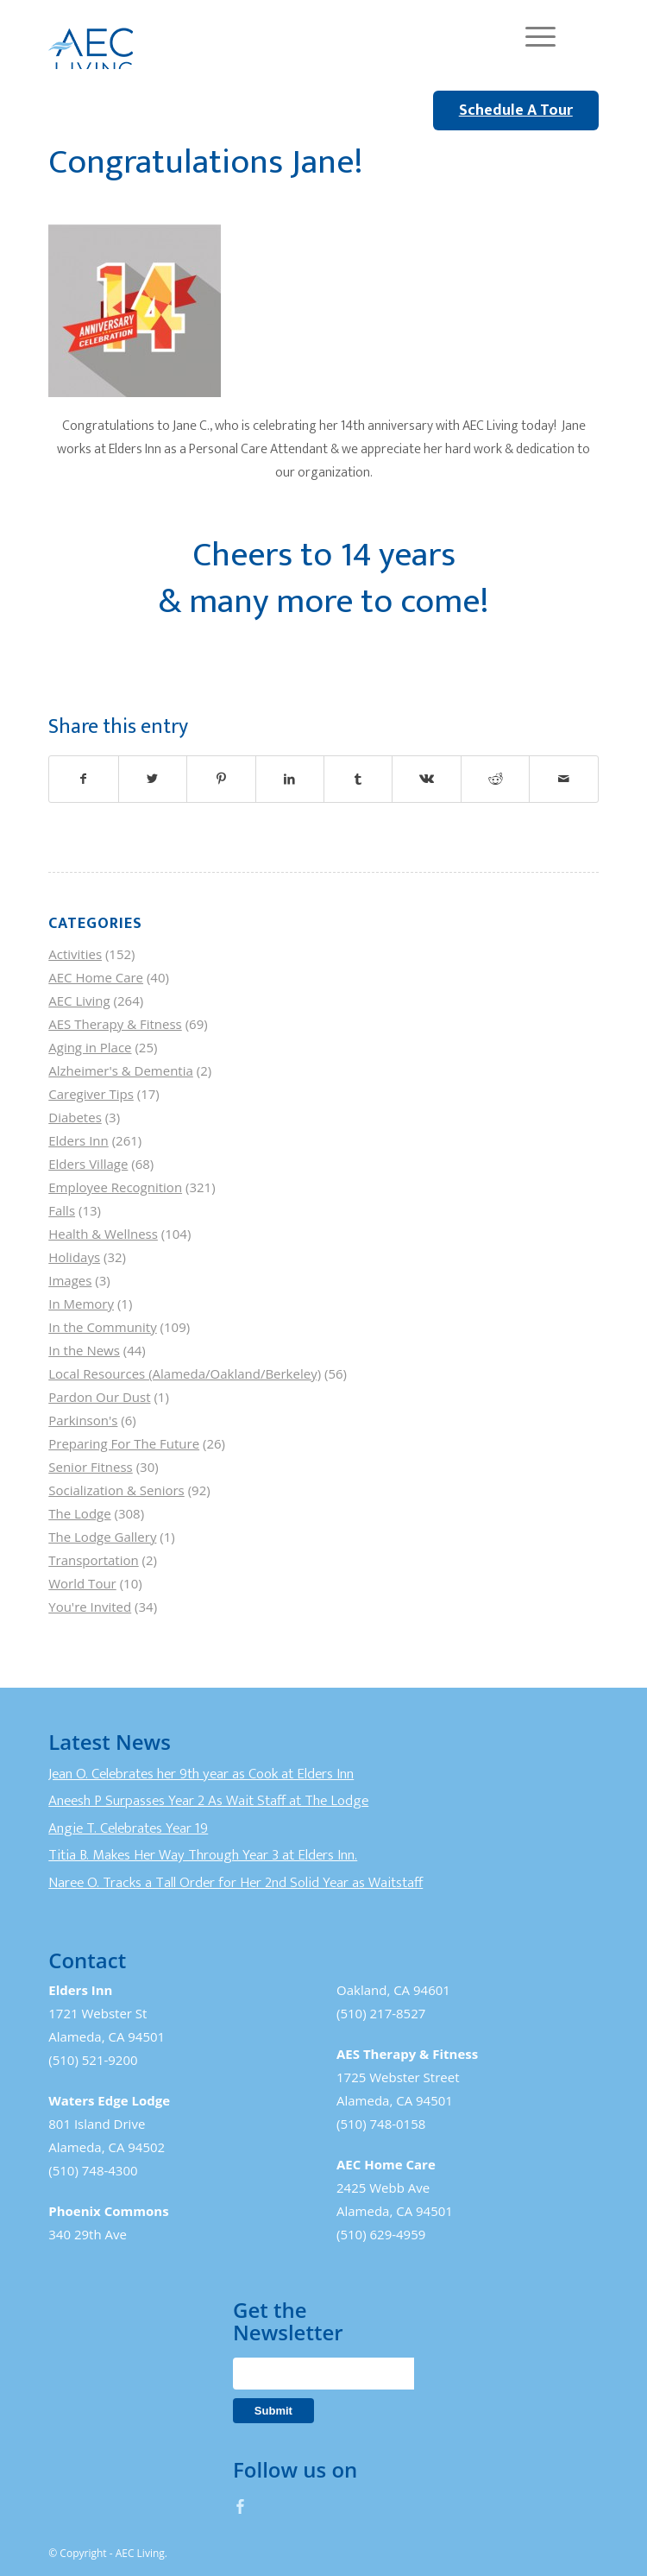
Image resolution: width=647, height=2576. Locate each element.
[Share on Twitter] (152, 778)
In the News (84, 1350)
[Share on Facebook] (83, 778)
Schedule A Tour (516, 110)
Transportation (93, 1560)
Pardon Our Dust (99, 1396)
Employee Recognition (115, 1187)
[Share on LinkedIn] (290, 778)
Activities (75, 954)
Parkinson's (82, 1420)
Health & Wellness (103, 1233)
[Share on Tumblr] (358, 778)
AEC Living (79, 1000)
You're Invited (89, 1606)
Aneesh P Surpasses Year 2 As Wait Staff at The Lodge (208, 1801)
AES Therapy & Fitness (115, 1023)
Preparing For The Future (123, 1443)
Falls (61, 1210)
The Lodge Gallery (102, 1536)
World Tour (82, 1583)
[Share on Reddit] (495, 778)
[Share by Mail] (563, 778)
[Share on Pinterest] (220, 778)
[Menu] (532, 34)
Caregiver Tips (91, 1093)
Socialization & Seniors (116, 1490)
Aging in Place (89, 1047)
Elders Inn (78, 1140)
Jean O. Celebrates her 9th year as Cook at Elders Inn (201, 1774)
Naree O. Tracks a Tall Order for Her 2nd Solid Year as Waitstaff (235, 1883)
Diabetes (75, 1117)
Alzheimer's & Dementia (120, 1070)
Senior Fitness (90, 1466)
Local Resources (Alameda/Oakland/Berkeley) (184, 1373)
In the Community (102, 1326)
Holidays (74, 1257)
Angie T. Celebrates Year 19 (128, 1828)
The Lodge (79, 1513)
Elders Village (88, 1163)
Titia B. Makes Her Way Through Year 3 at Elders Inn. (202, 1855)
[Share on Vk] (426, 778)
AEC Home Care (95, 977)
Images (69, 1280)
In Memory (81, 1303)
